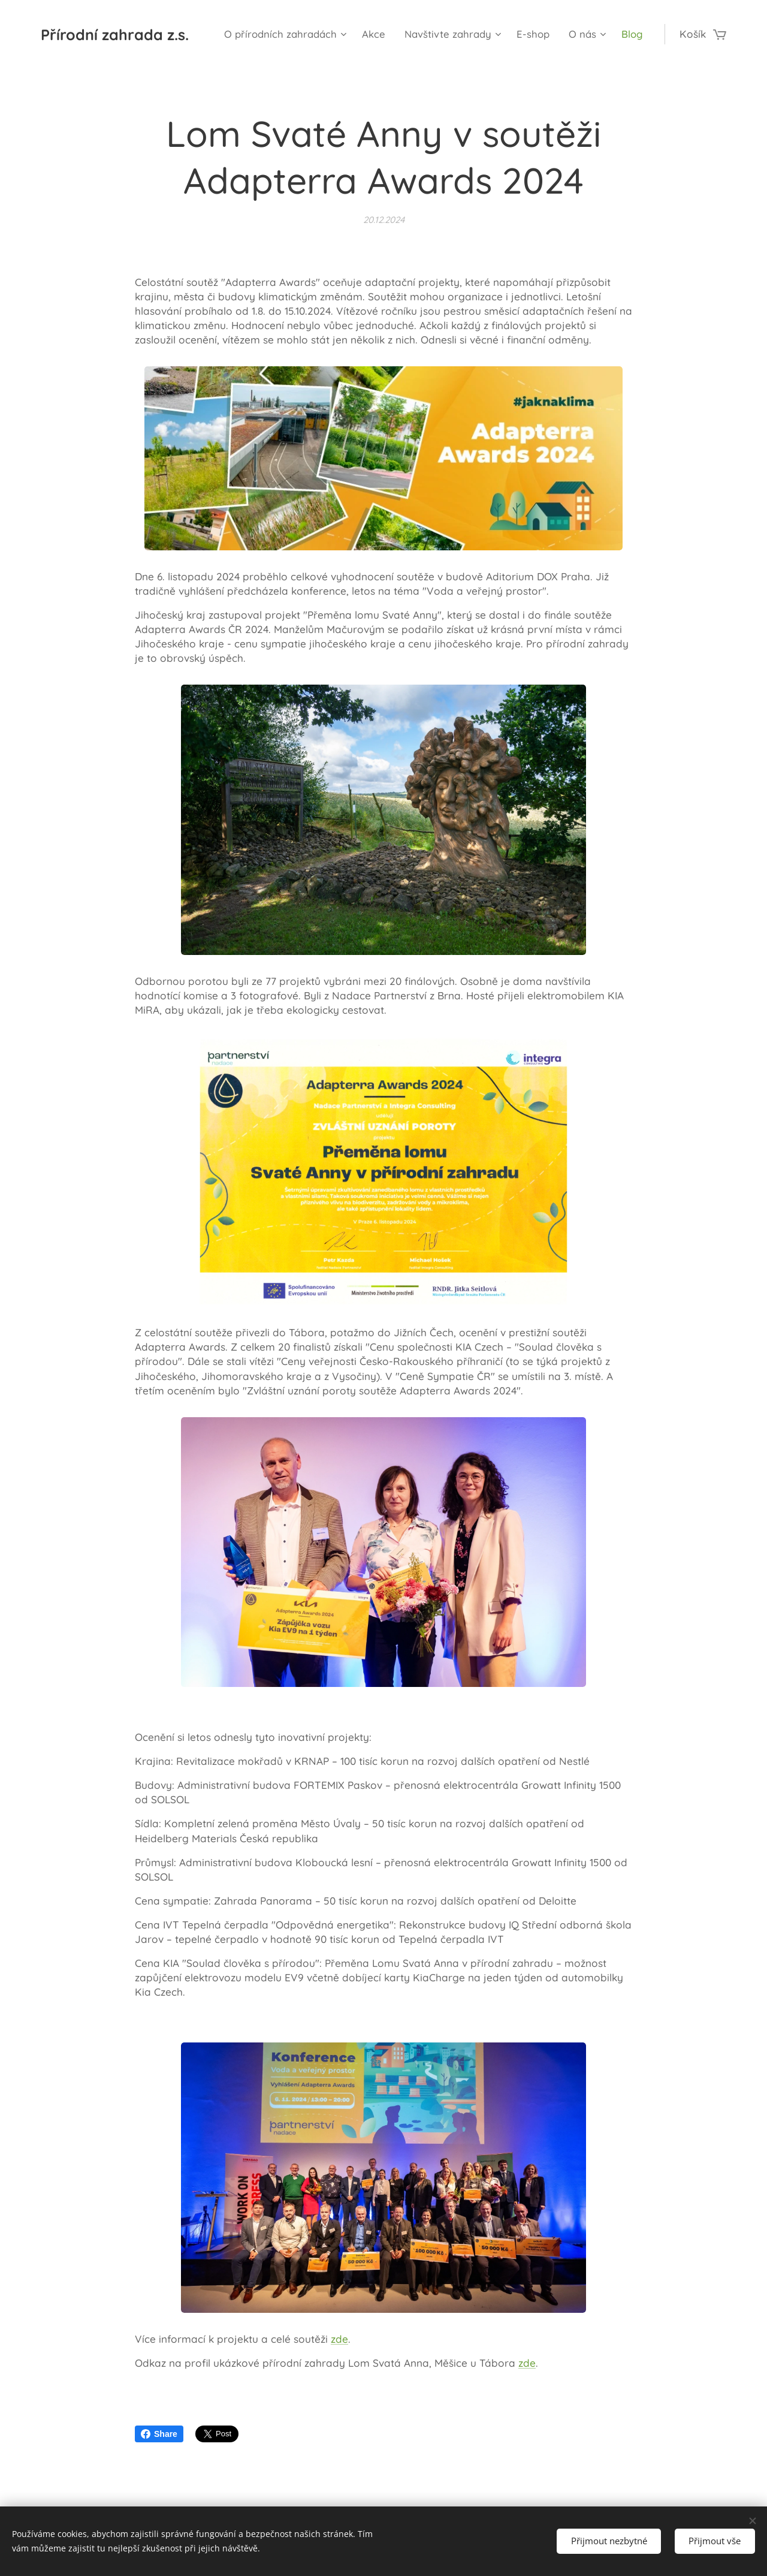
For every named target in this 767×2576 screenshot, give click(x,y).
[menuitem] (327, 34)
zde (339, 2339)
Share (159, 2434)
